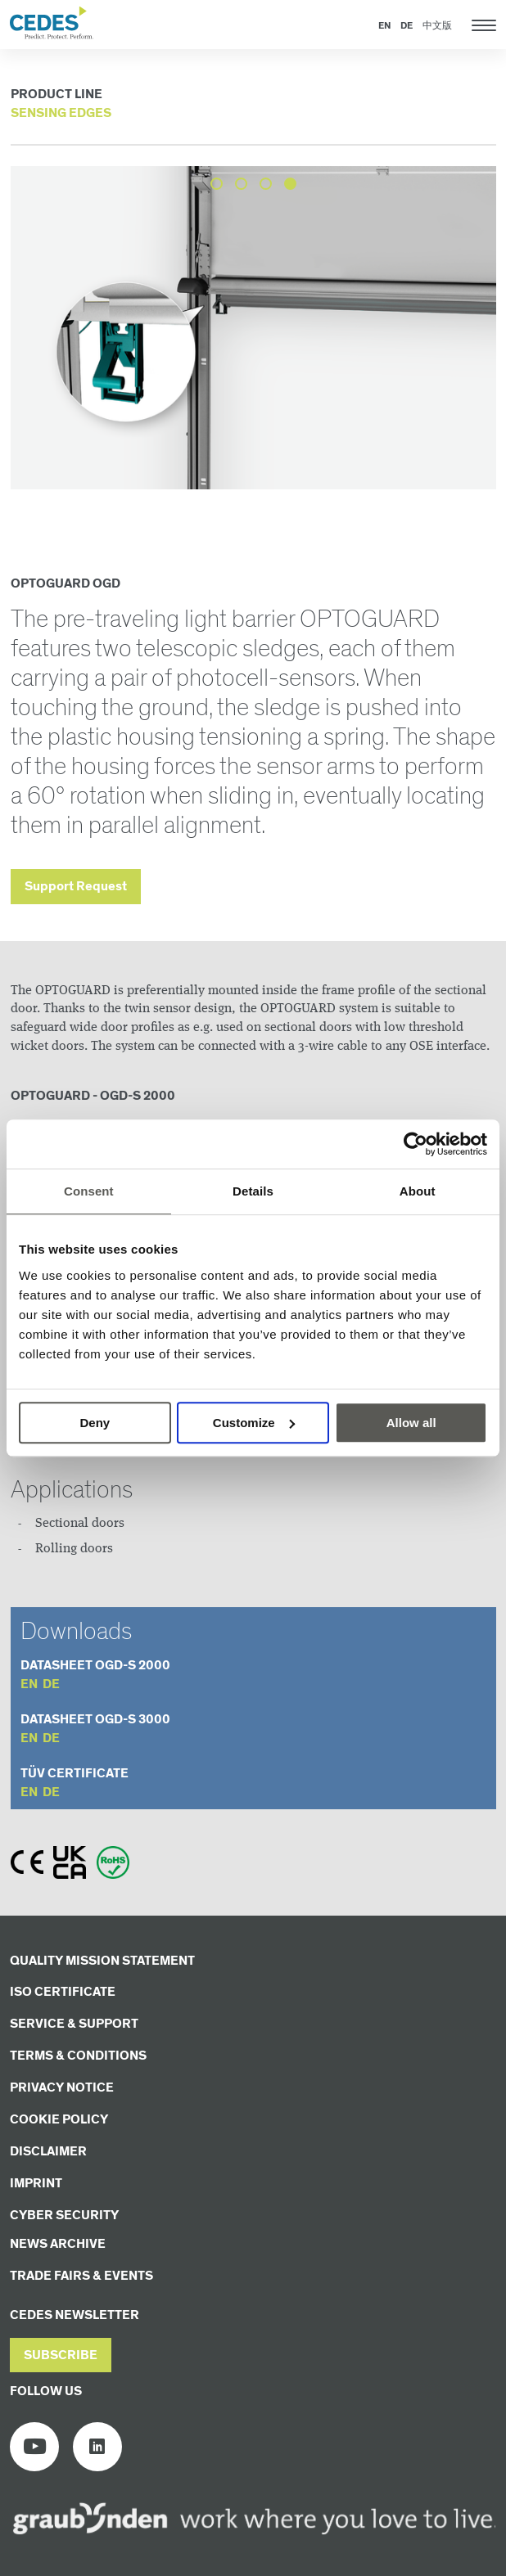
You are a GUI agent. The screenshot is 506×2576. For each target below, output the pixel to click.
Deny (94, 1423)
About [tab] (418, 1191)
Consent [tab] (89, 1191)
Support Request (76, 886)
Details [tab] (253, 1191)
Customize (254, 1423)
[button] (60, 2355)
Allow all (411, 1423)
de (51, 1684)
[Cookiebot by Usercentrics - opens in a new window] (415, 1144)
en (29, 1684)
